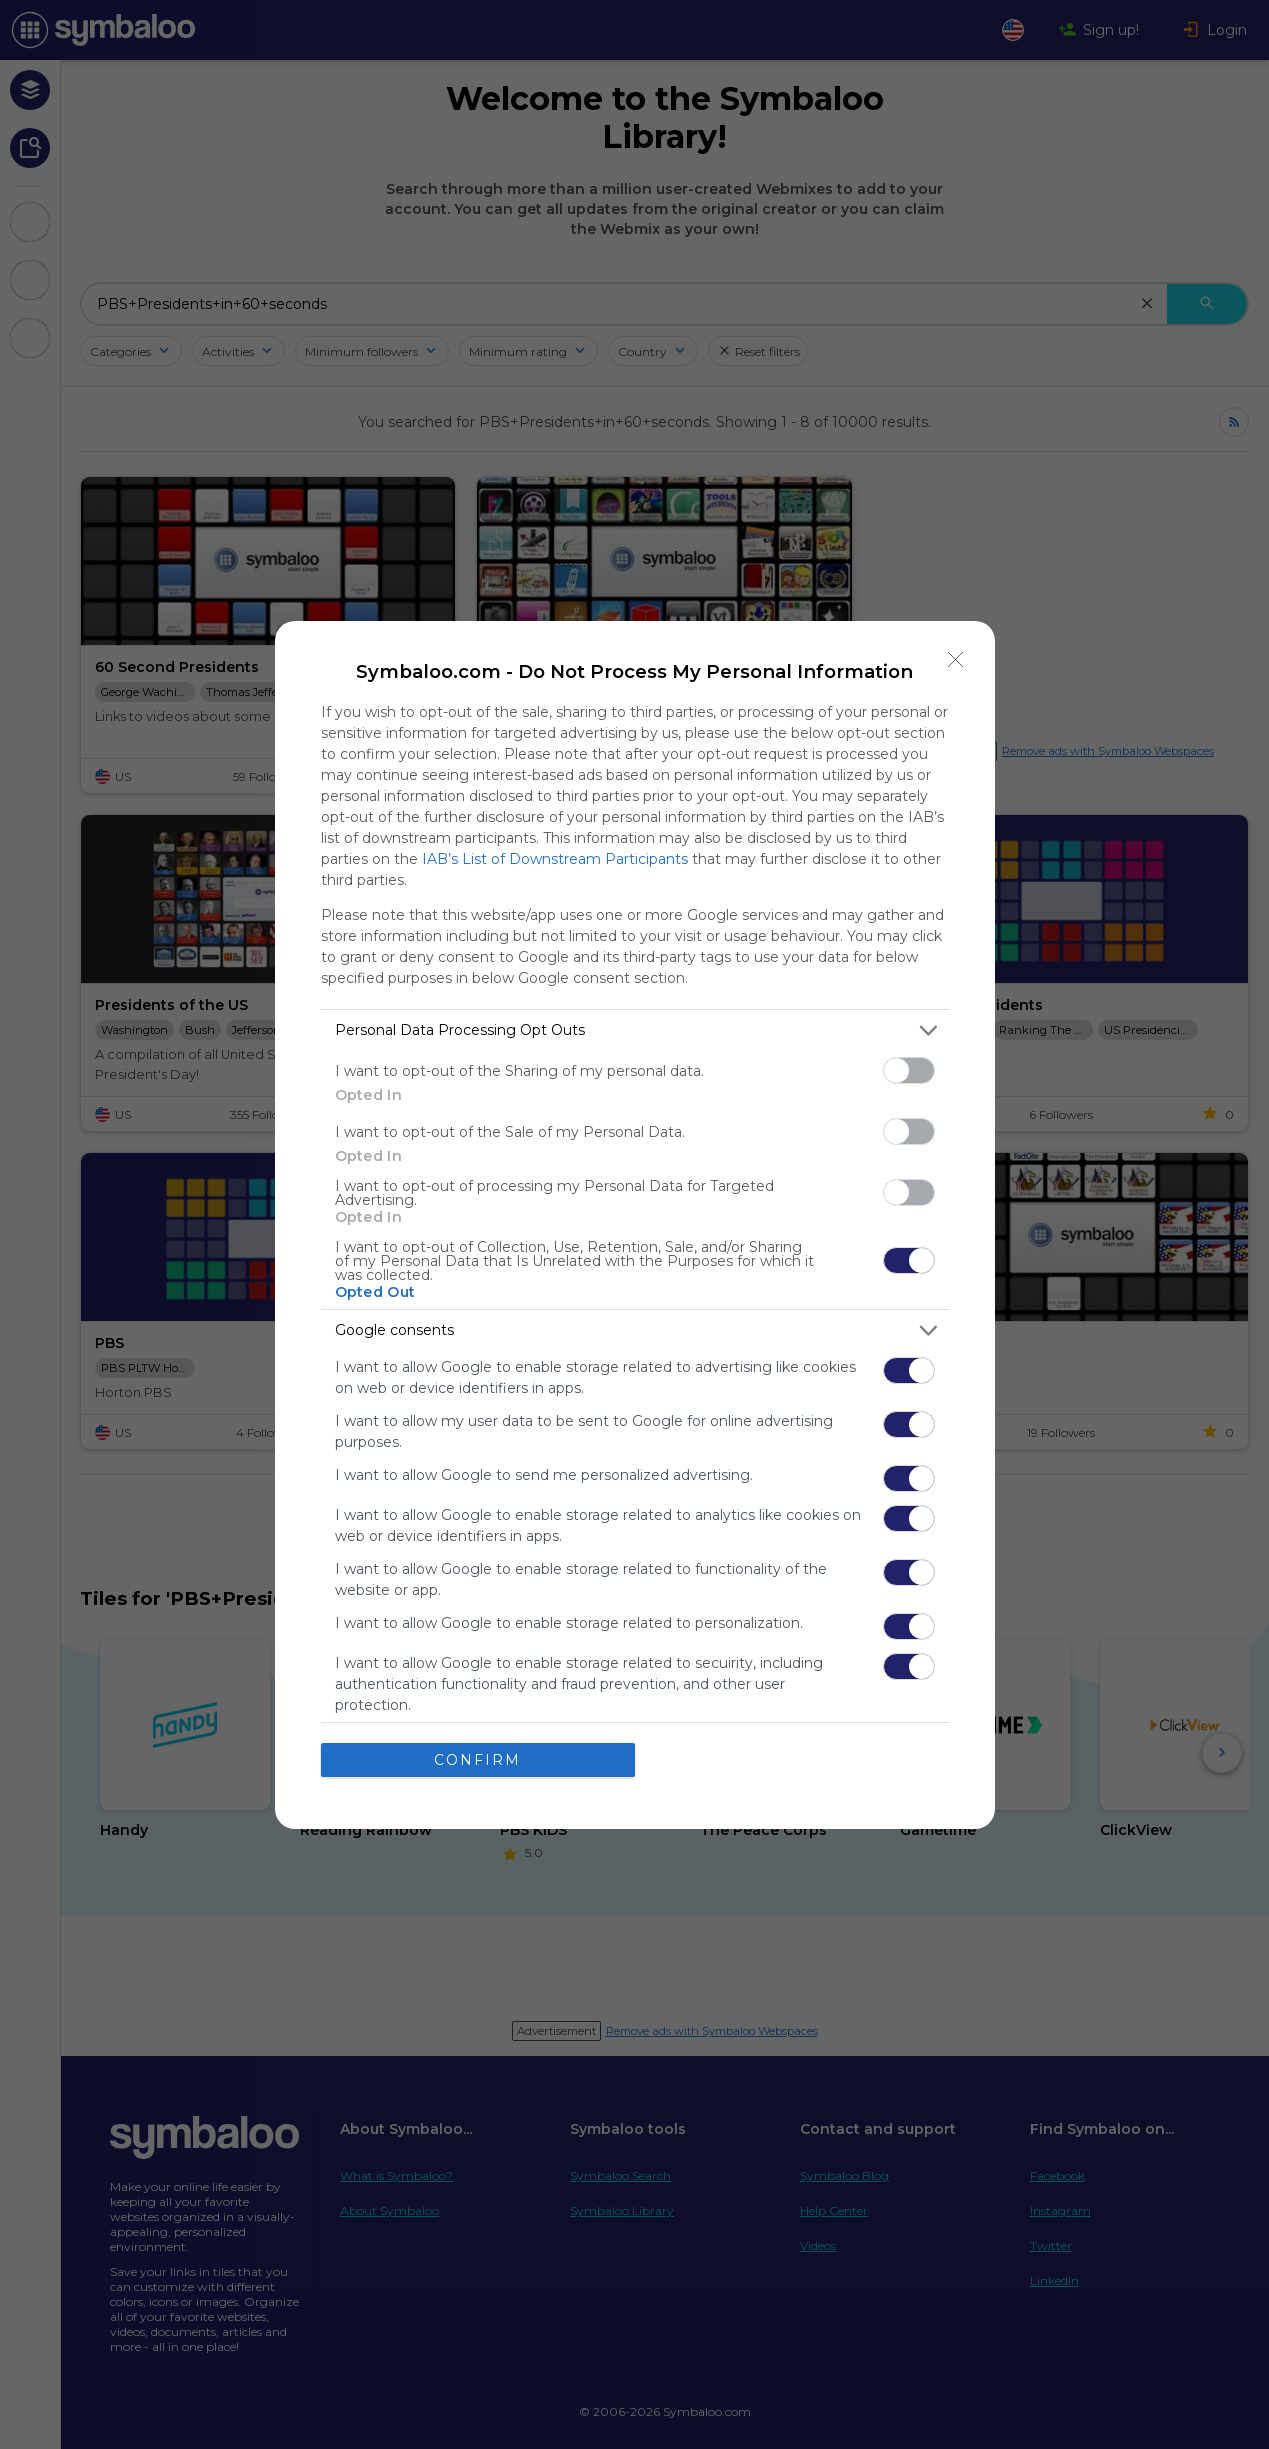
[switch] (909, 1070)
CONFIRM (477, 1760)
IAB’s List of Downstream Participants (555, 859)
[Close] (956, 660)
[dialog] (635, 1225)
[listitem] (635, 1030)
